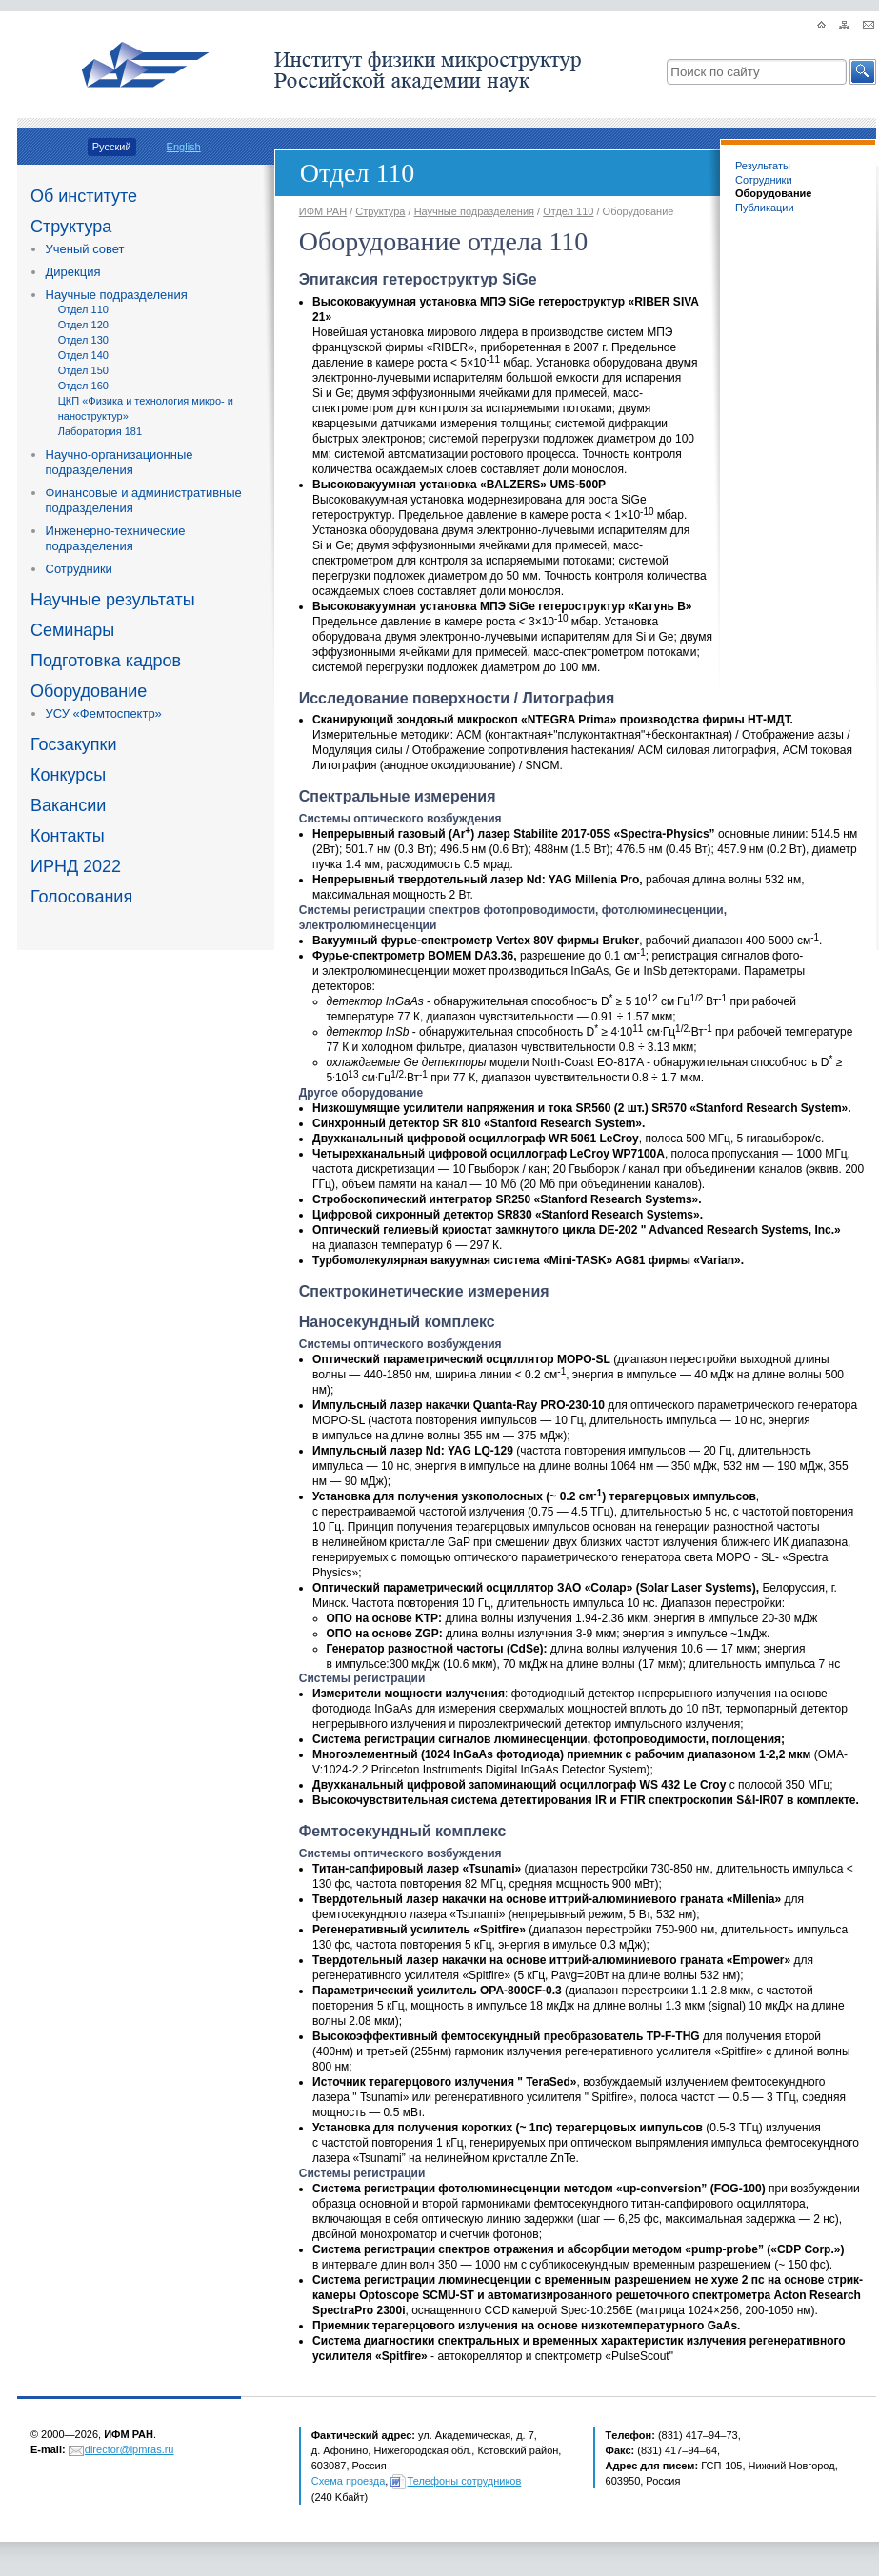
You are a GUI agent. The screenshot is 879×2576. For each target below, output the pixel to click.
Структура (70, 226)
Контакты (67, 835)
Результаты (762, 165)
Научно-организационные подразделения (119, 462)
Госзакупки (73, 744)
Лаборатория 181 (100, 431)
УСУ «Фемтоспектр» (104, 713)
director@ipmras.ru (129, 2449)
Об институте (83, 196)
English (184, 146)
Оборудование (88, 691)
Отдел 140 (83, 355)
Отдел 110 (83, 309)
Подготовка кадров (105, 660)
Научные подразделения (117, 294)
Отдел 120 (83, 324)
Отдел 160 (83, 385)
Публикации (764, 207)
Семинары (72, 630)
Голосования (81, 896)
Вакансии (68, 805)
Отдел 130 (83, 340)
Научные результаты (112, 599)
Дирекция (73, 272)
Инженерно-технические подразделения (116, 538)
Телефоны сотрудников (465, 2481)
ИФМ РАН (323, 211)
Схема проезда (348, 2481)
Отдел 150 (83, 370)
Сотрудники (79, 569)
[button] (862, 72)
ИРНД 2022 (75, 866)
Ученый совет (85, 249)
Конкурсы (68, 774)
